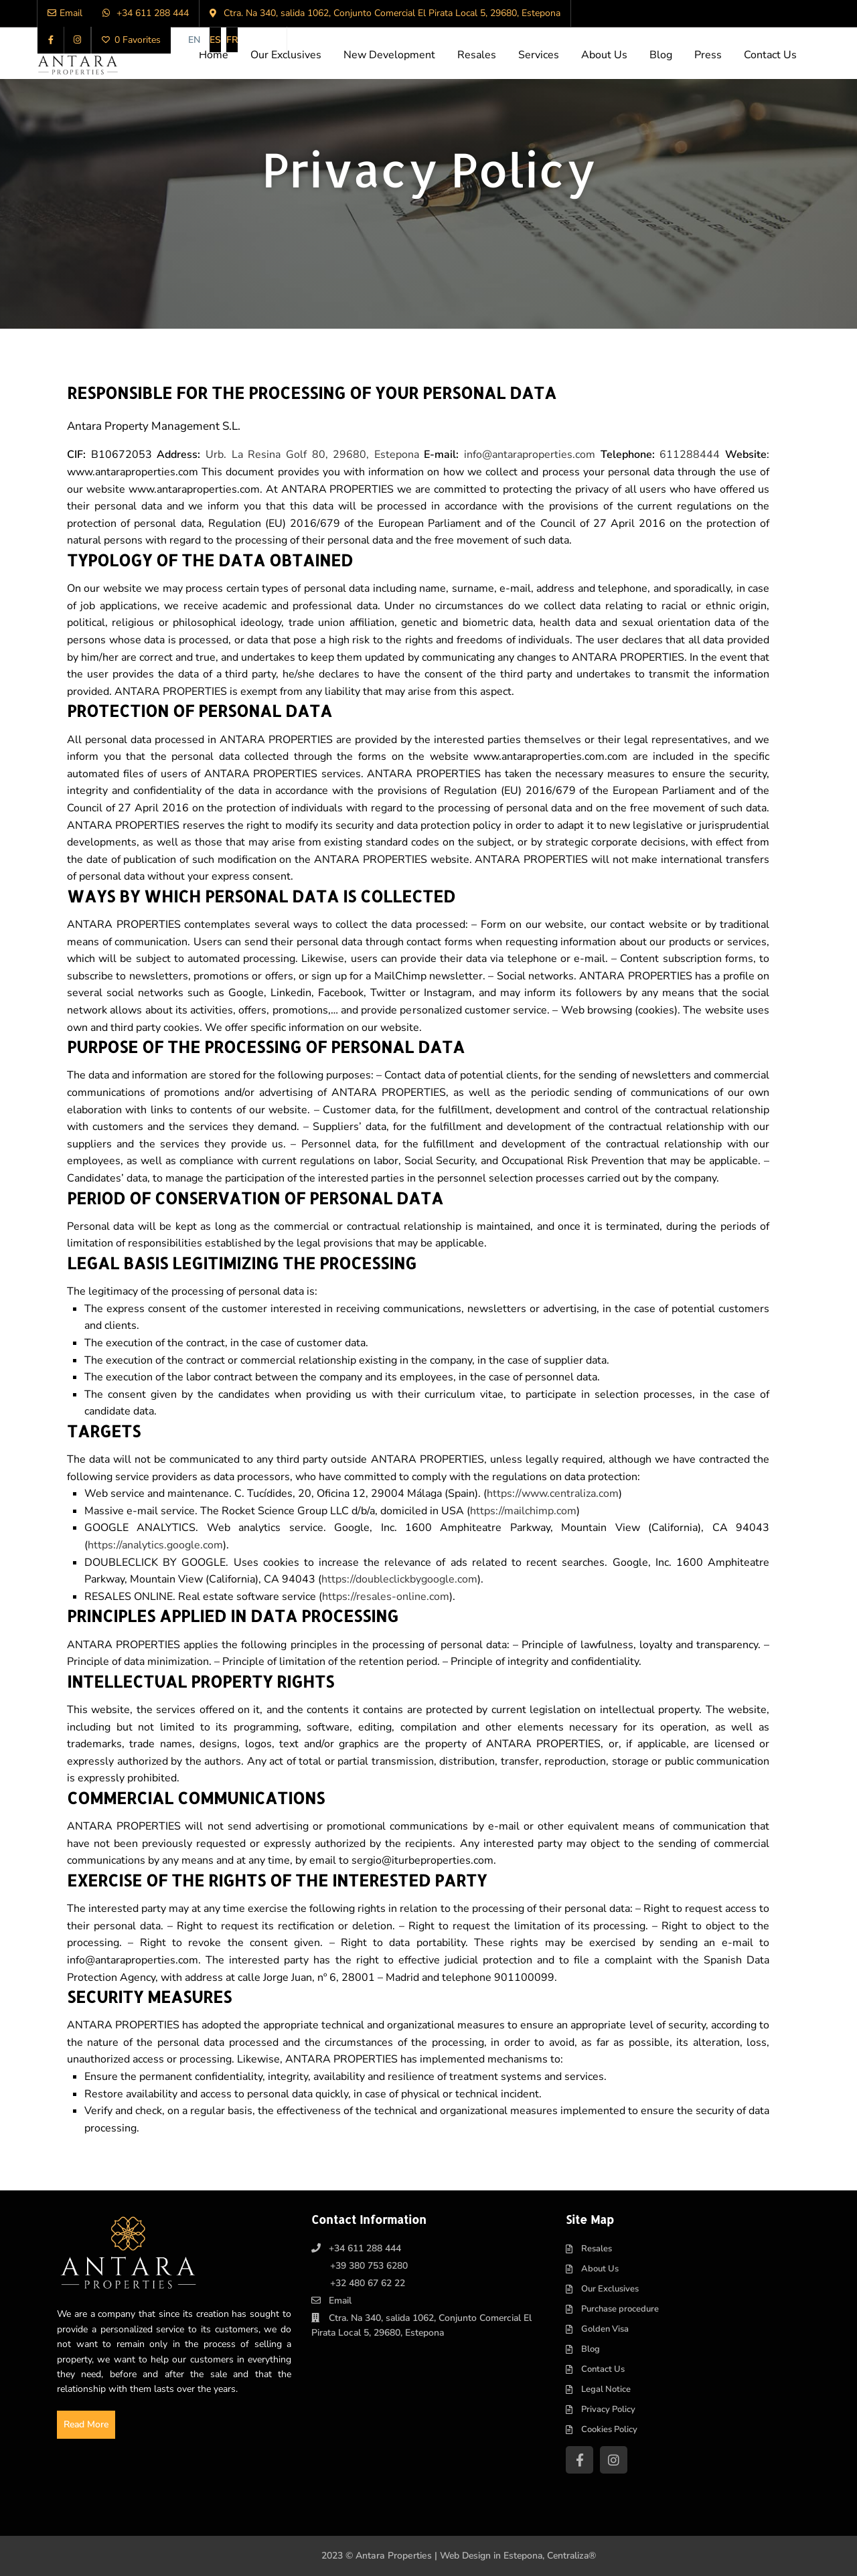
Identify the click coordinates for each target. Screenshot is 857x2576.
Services (538, 55)
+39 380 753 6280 (369, 2265)
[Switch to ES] (215, 39)
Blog (660, 55)
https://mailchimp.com (523, 1511)
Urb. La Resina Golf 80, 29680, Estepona (312, 454)
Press (708, 55)
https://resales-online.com (385, 1596)
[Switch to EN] (194, 39)
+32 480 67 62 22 (367, 2283)
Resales (476, 55)
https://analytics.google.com (155, 1545)
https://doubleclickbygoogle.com (399, 1579)
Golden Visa (605, 2329)
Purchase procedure (620, 2309)
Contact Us (770, 55)
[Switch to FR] (232, 39)
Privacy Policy (608, 2409)
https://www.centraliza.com (553, 1493)
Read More (87, 2424)
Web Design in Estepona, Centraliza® (518, 2555)
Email (340, 2300)
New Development (389, 55)
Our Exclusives (285, 55)
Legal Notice (606, 2389)
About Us (604, 55)
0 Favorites (131, 39)
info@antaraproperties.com (529, 454)
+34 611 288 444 (365, 2248)
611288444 (689, 454)
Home (213, 55)
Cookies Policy (609, 2429)
